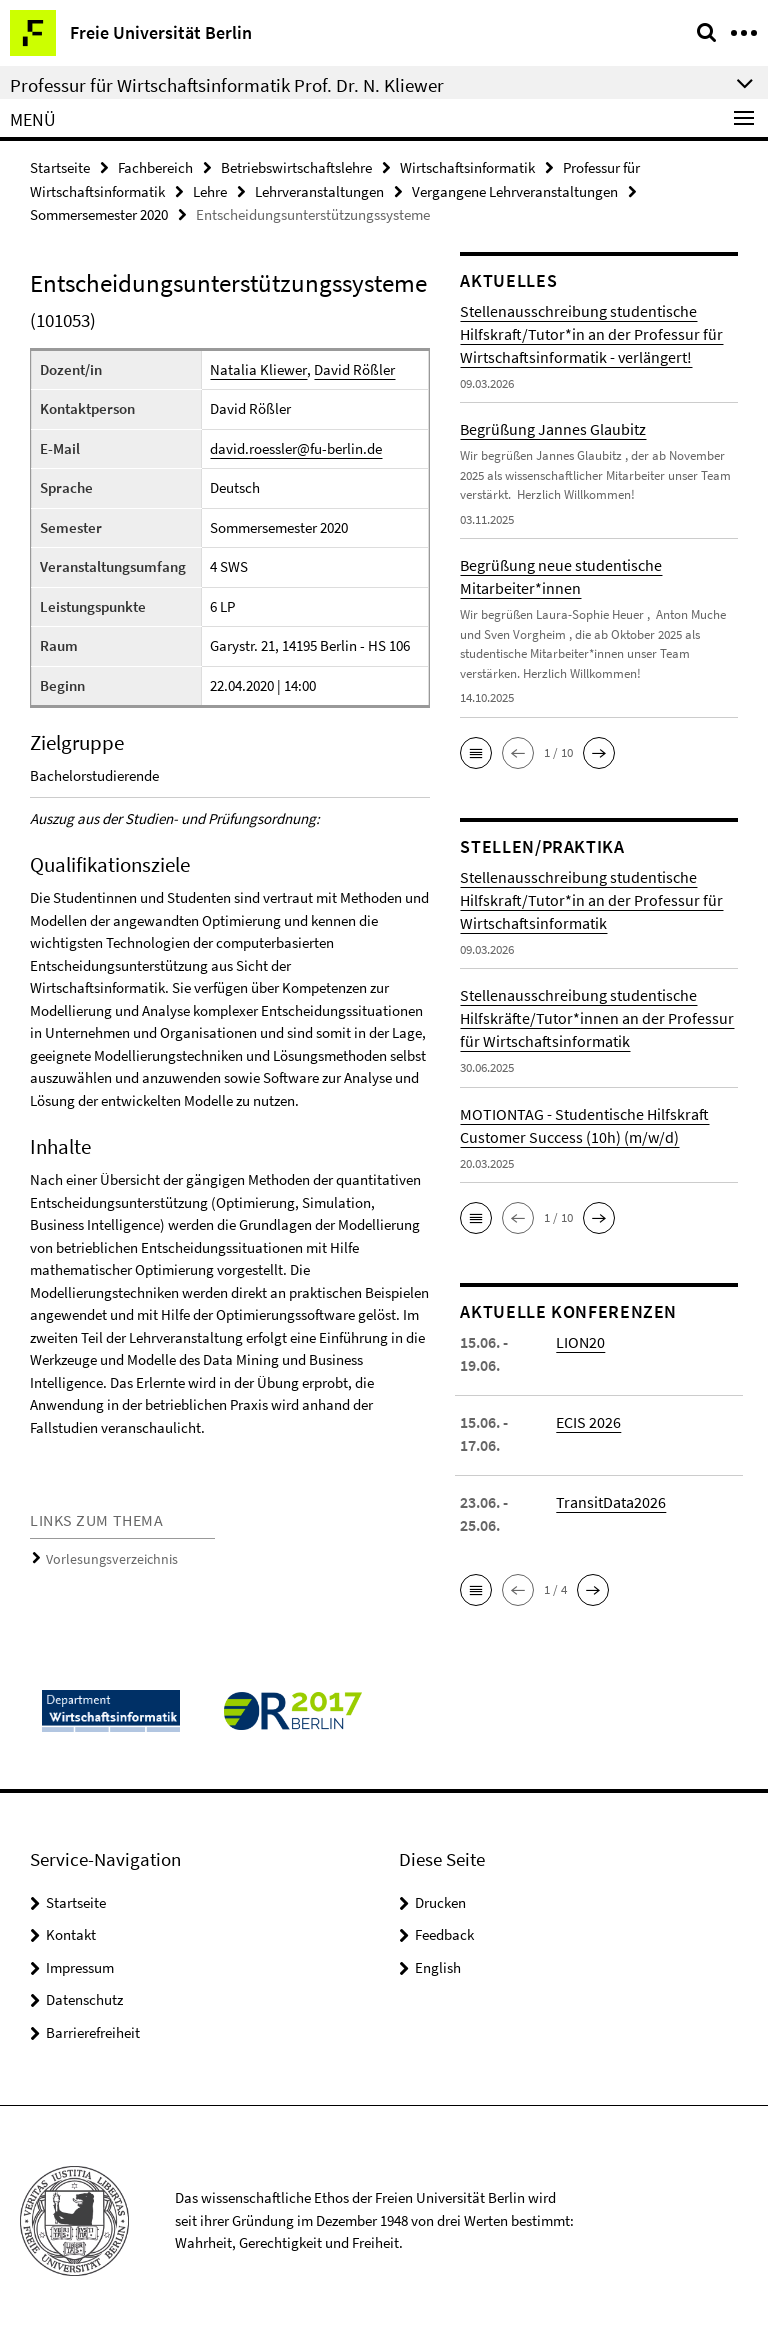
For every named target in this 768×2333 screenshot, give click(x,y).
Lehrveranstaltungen (319, 189)
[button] (476, 750)
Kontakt (71, 1931)
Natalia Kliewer (258, 366)
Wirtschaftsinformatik (467, 166)
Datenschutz (84, 1996)
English (438, 1964)
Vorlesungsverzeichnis (105, 1555)
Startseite (60, 166)
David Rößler (353, 366)
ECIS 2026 (588, 1419)
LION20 (580, 1339)
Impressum (80, 1964)
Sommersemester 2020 (99, 211)
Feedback (444, 1931)
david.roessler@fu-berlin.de (296, 445)
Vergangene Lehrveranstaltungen (515, 189)
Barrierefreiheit (93, 2029)
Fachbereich (155, 166)
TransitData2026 (611, 1499)
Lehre (210, 189)
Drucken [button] (440, 1899)
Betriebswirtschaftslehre (296, 166)
